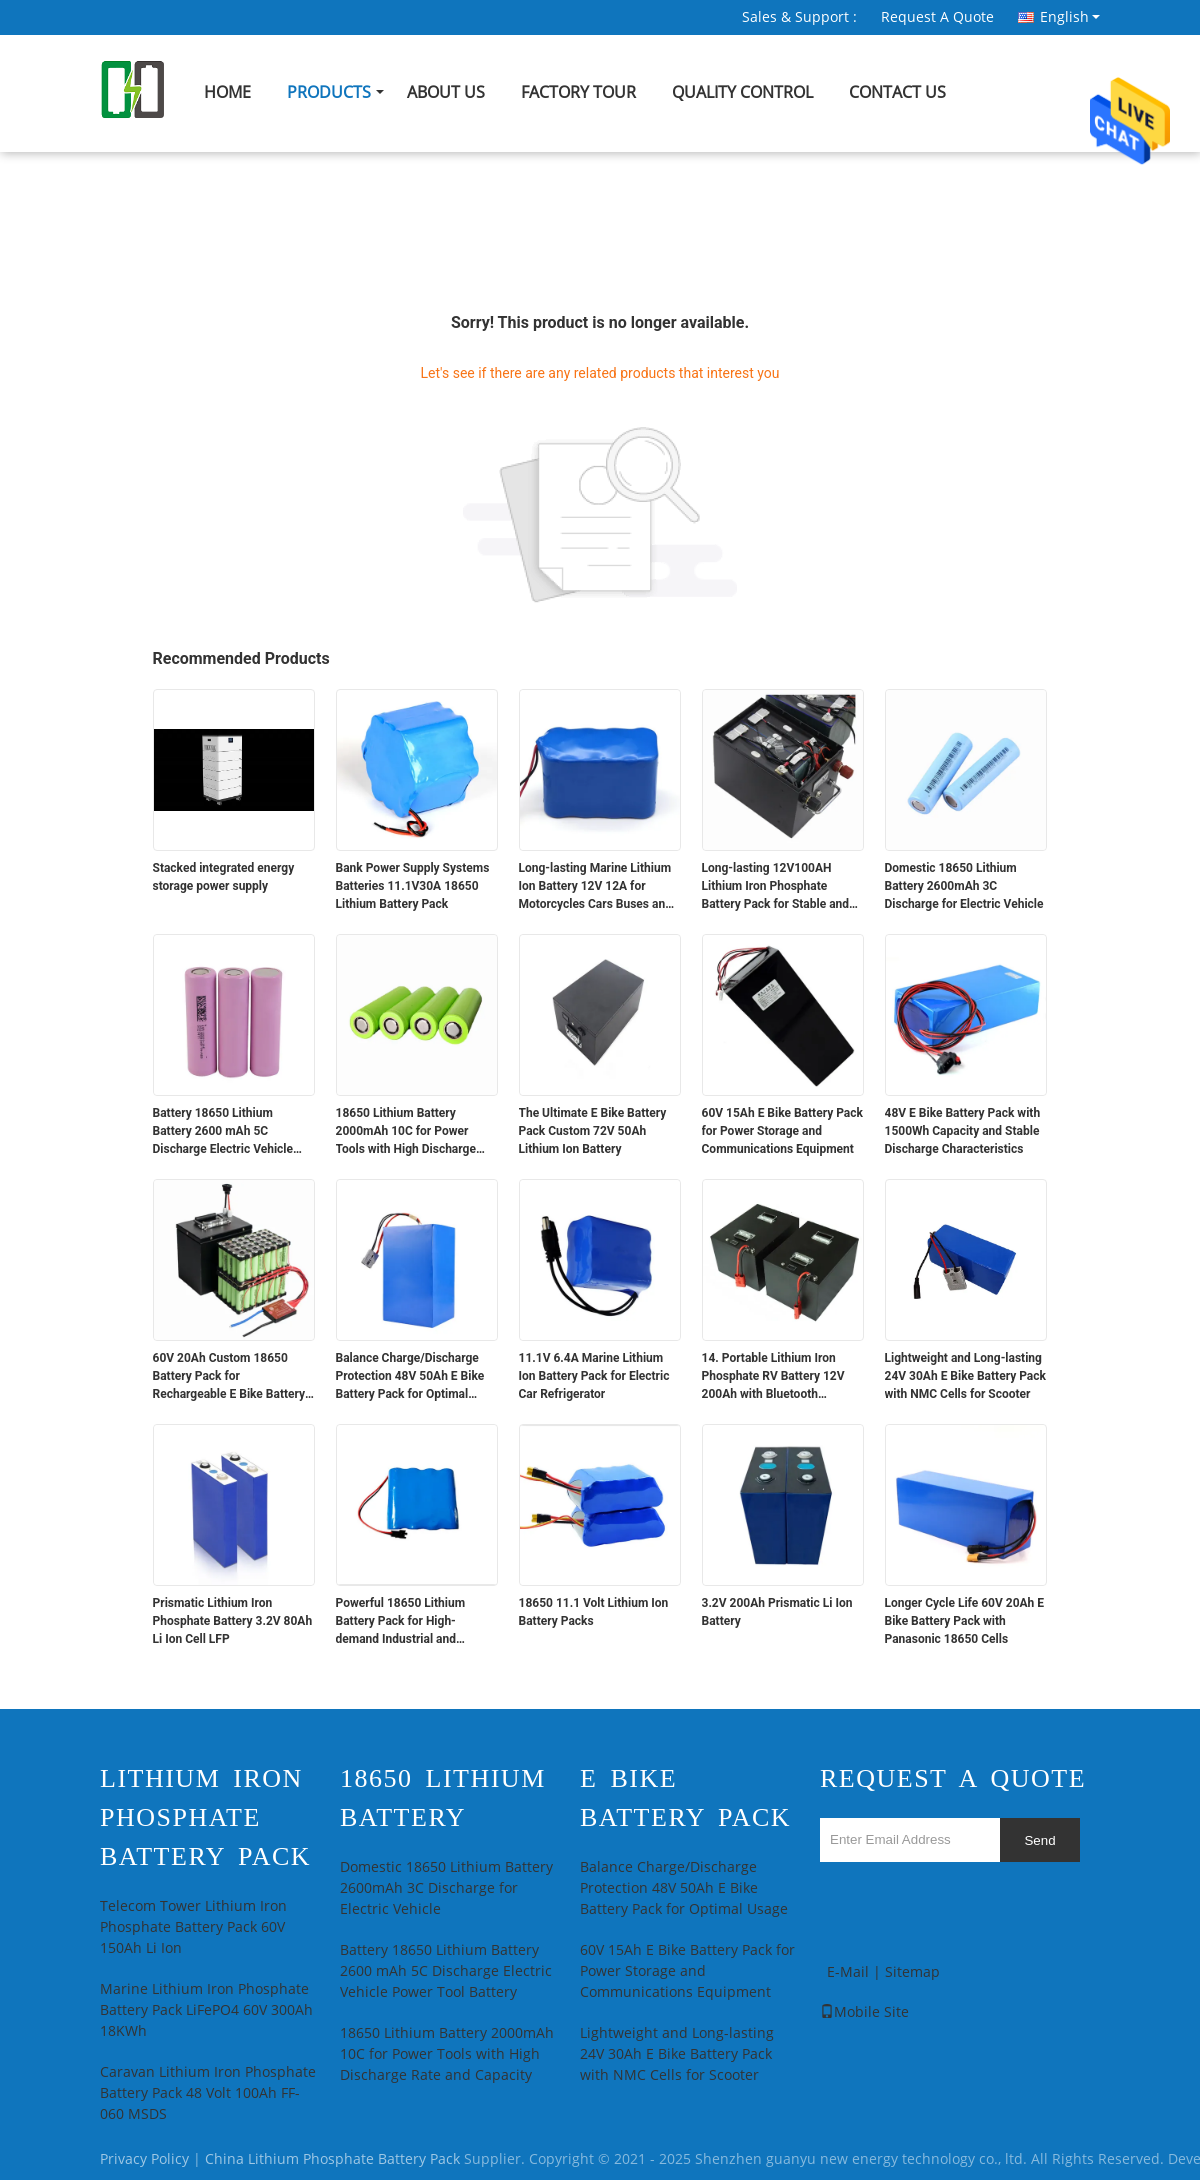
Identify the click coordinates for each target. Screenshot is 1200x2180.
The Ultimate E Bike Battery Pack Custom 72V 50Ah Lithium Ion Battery (593, 1131)
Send (1039, 1840)
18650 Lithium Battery (443, 1798)
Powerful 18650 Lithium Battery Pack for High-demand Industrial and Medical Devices (401, 1622)
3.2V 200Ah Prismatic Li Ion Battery (777, 1612)
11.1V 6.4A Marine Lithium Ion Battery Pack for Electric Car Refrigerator (594, 1376)
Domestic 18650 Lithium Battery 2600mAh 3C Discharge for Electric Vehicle (964, 886)
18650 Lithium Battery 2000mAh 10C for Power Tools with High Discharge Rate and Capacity (406, 1132)
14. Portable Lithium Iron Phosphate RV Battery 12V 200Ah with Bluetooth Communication (773, 1377)
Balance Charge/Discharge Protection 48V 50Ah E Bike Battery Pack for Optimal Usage (410, 1377)
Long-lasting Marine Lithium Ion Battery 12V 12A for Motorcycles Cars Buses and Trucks (595, 887)
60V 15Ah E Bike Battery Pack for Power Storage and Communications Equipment (782, 1131)
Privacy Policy (144, 2159)
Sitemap (912, 1972)
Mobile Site (864, 2012)
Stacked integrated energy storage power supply (224, 877)
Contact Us (897, 92)
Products (329, 92)
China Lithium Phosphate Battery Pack (332, 2159)
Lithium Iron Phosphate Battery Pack (205, 1817)
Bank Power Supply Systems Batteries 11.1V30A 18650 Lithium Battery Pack (413, 886)
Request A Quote (937, 17)
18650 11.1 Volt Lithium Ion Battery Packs (594, 1612)
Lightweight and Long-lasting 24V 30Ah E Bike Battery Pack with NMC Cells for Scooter (965, 1376)
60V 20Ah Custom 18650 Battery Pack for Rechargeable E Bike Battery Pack (229, 1377)
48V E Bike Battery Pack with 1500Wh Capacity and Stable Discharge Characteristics (963, 1131)
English (1070, 17)
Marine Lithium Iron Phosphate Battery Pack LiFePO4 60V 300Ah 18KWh (206, 2010)
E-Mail (848, 1972)
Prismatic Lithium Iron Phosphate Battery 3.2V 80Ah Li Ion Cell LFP (233, 1621)
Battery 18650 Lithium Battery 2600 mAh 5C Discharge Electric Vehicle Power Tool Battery (223, 1132)
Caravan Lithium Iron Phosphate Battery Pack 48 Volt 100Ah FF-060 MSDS (208, 2093)
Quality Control (742, 92)
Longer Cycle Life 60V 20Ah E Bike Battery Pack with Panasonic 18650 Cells (965, 1621)
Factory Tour (578, 92)
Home (227, 92)
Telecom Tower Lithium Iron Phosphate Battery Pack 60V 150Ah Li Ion (193, 1927)
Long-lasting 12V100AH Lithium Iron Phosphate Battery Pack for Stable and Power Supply (776, 887)
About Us (446, 92)
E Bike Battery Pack (685, 1798)
